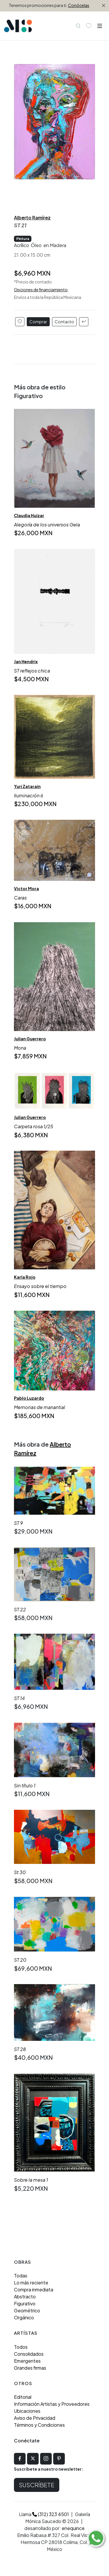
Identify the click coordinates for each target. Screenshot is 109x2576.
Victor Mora (26, 888)
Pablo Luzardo (29, 1398)
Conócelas (78, 5)
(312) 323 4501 (50, 2514)
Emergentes (27, 2361)
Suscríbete (36, 2484)
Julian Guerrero (30, 1038)
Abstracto (25, 2296)
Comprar (38, 321)
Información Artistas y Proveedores (52, 2404)
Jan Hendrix (26, 661)
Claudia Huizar (29, 515)
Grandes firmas (30, 2368)
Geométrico (27, 2310)
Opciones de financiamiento (41, 289)
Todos (21, 2347)
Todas (20, 2275)
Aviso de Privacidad (34, 2418)
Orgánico (24, 2317)
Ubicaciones (27, 2411)
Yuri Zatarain (27, 786)
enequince (73, 2528)
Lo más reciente (31, 2282)
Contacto (64, 321)
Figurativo (24, 2303)
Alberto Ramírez (32, 217)
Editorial (22, 2397)
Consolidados (29, 2354)
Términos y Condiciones (39, 2425)
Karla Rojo (24, 1277)
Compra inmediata (33, 2289)
